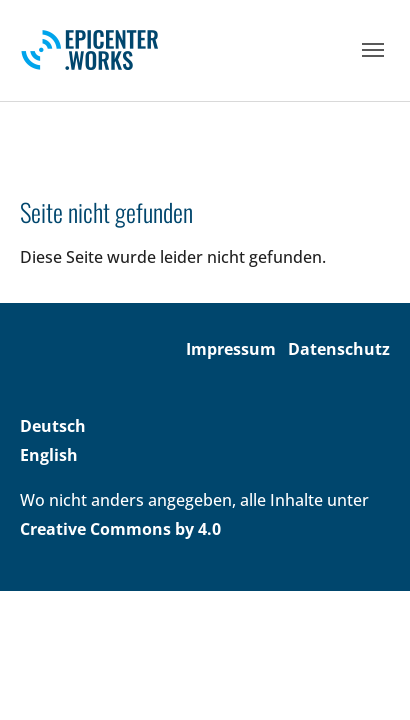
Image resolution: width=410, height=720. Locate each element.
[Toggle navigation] (373, 50)
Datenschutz (339, 349)
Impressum (231, 349)
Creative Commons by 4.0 (120, 529)
